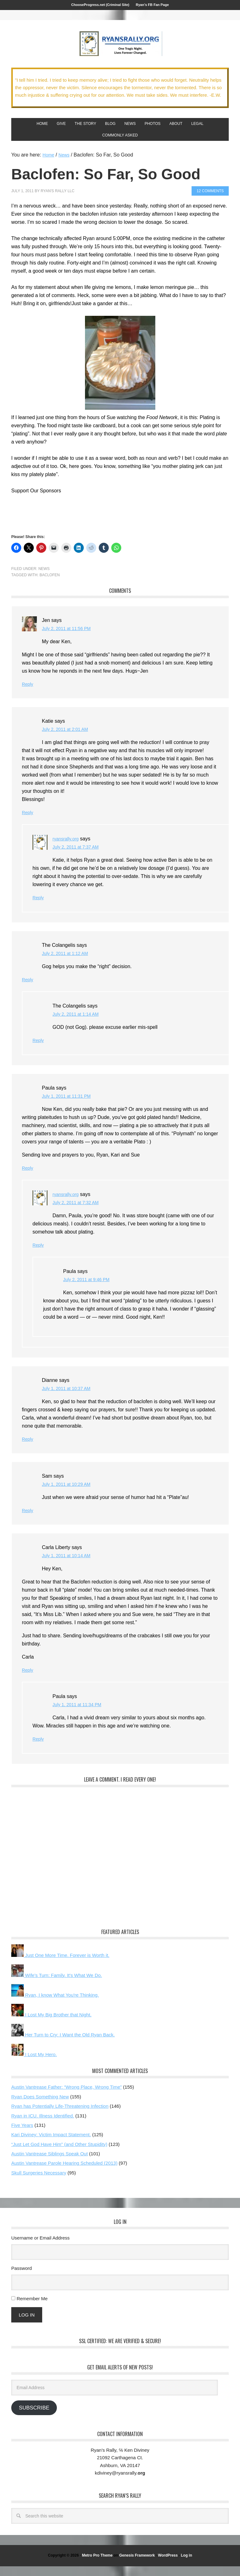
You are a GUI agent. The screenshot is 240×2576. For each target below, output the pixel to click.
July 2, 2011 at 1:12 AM (68, 963)
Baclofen (49, 584)
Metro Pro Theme (97, 2565)
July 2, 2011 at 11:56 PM (69, 638)
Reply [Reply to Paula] (28, 1178)
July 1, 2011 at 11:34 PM (80, 1714)
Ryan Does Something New (40, 2106)
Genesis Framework (137, 2565)
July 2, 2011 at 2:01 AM (68, 739)
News (44, 579)
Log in (186, 2565)
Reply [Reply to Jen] (28, 694)
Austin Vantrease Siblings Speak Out (49, 2163)
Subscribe (34, 2417)
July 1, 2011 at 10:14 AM (69, 1565)
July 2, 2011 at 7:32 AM (78, 1212)
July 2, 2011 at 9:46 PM (89, 1289)
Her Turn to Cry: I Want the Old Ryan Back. (63, 2044)
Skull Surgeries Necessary (38, 2182)
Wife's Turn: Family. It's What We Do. (56, 1985)
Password (21, 2278)
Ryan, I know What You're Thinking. (55, 2004)
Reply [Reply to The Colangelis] (28, 989)
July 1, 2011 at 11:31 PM (69, 1106)
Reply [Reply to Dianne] (28, 1449)
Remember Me (32, 2308)
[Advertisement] (84, 522)
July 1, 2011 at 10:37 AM (69, 1398)
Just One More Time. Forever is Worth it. (60, 1965)
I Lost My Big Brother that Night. (51, 2024)
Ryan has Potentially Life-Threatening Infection (59, 2115)
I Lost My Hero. (34, 2064)
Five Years (22, 2134)
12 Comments (210, 201)
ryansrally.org (67, 848)
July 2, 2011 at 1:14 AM (78, 1024)
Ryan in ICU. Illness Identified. (42, 2125)
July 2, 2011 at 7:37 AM (78, 857)
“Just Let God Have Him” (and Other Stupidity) (59, 2154)
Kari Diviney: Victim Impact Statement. (51, 2144)
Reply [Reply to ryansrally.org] (38, 907)
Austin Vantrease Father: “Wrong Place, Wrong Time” (66, 2097)
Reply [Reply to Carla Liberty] (28, 1680)
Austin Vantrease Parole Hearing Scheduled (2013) (64, 2173)
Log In (27, 2324)
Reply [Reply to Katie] (28, 822)
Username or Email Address (40, 2247)
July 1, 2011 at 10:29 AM (69, 1494)
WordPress (168, 2565)
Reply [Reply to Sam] (28, 1520)
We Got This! (120, 47)
